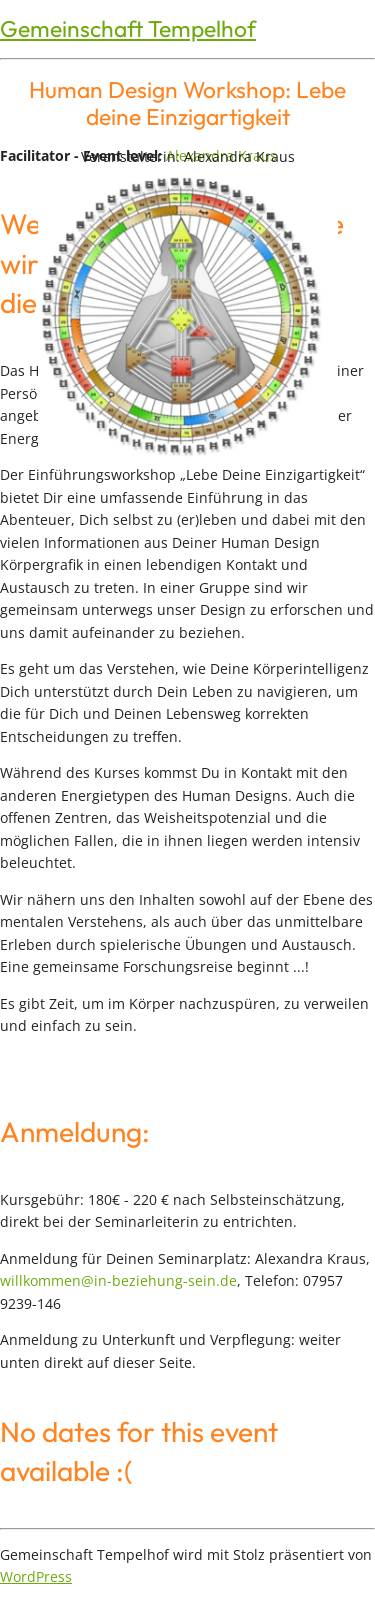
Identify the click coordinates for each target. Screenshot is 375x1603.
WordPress (36, 1576)
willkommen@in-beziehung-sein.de (118, 1280)
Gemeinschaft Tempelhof (128, 28)
